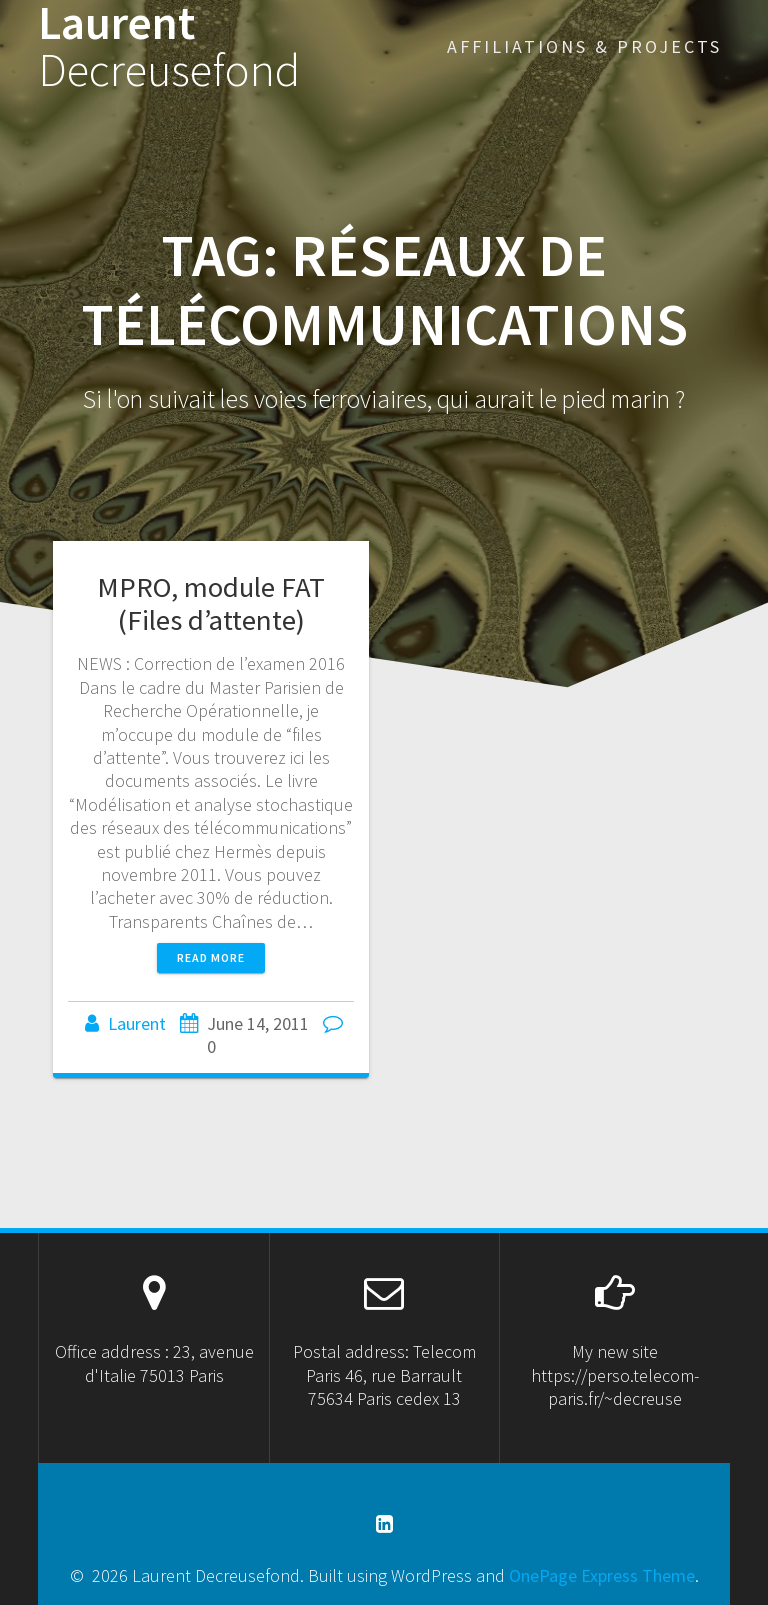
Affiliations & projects (584, 46)
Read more (211, 957)
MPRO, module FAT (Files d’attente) (211, 603)
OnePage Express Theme (602, 1575)
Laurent (169, 47)
